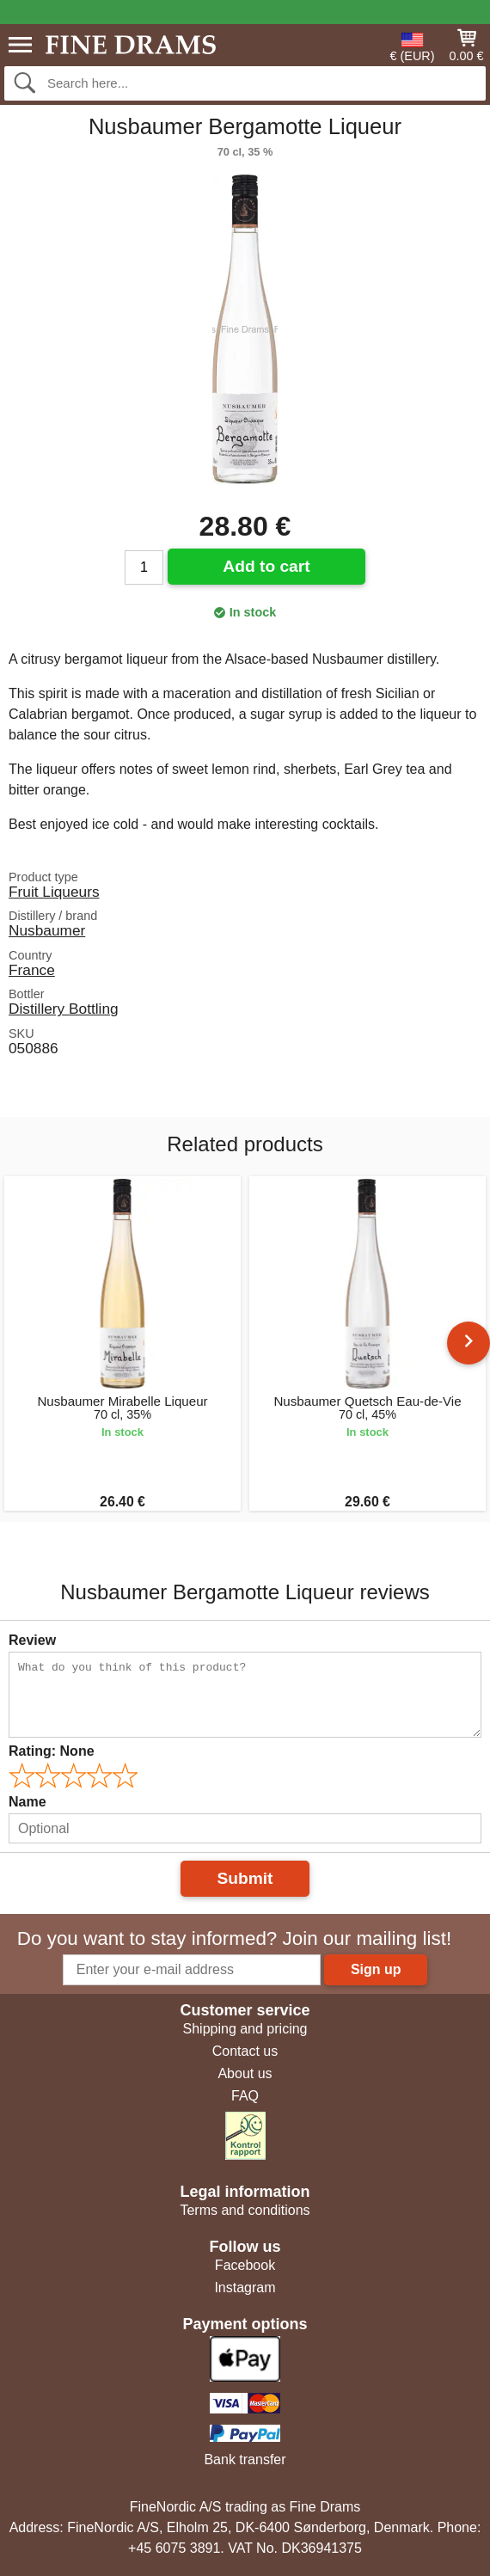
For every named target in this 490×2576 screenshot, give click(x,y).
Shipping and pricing (245, 2028)
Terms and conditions (244, 2210)
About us (244, 2073)
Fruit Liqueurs (54, 891)
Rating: (52, 1751)
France (32, 969)
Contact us (245, 2051)
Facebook (245, 2265)
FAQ (245, 2095)
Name (27, 1801)
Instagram (244, 2287)
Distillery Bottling (64, 1008)
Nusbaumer (47, 930)
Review (32, 1640)
